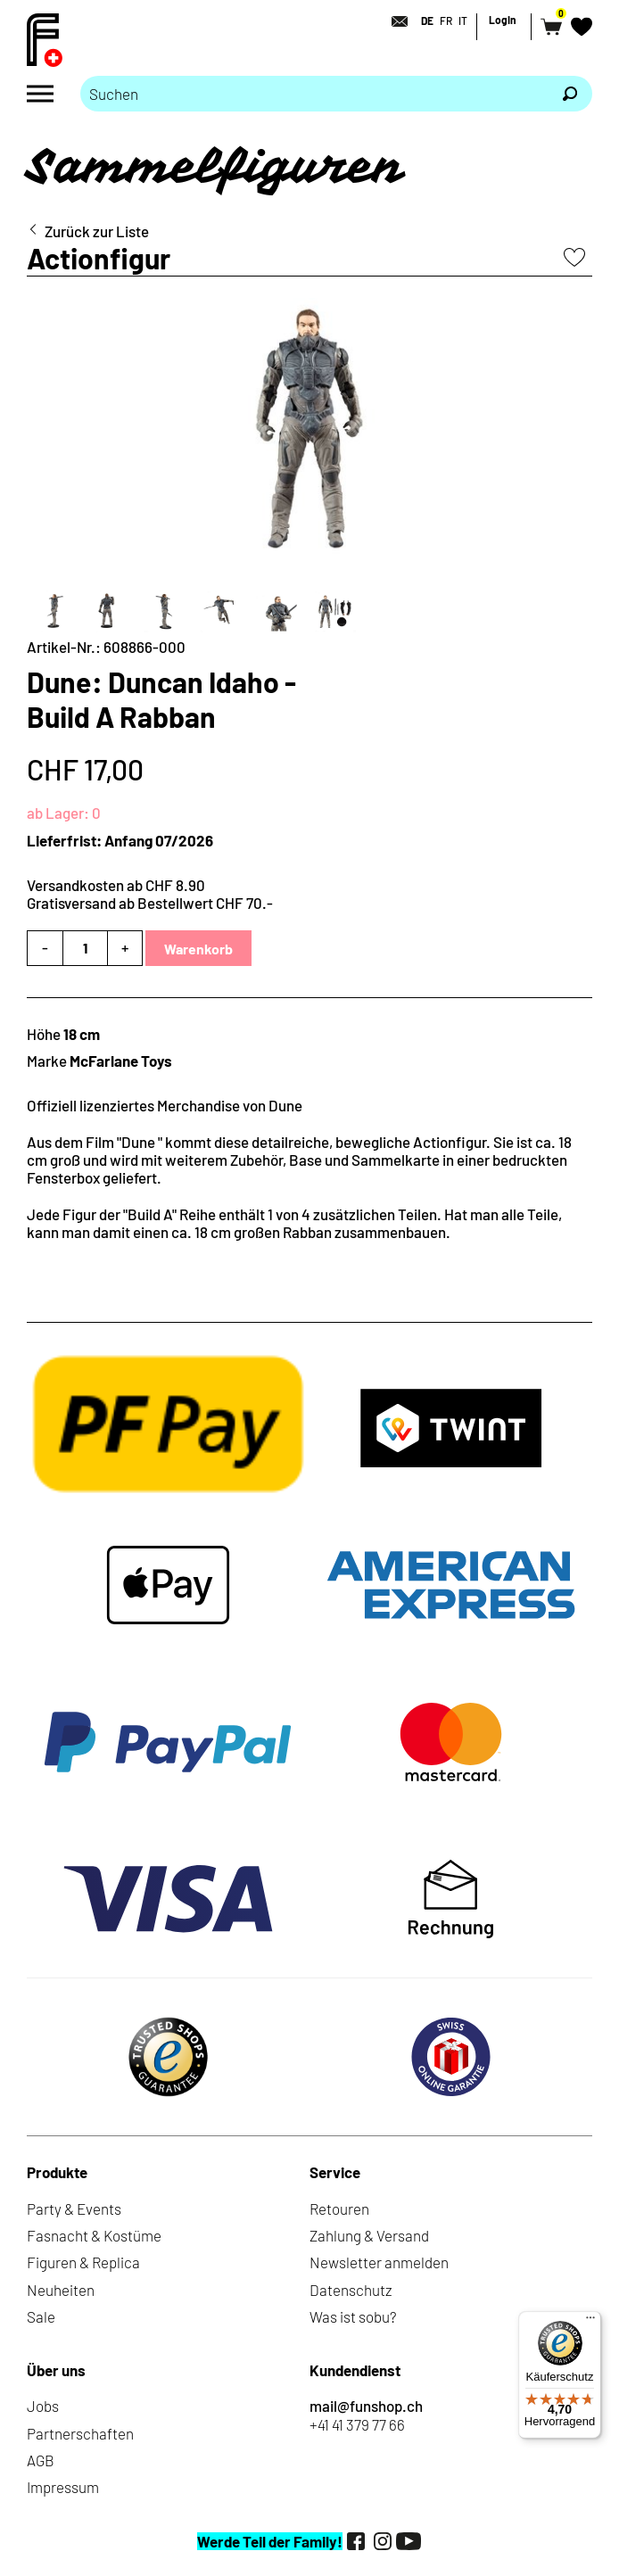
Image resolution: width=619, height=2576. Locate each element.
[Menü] (590, 2321)
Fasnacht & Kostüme (94, 2235)
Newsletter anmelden (379, 2262)
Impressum (63, 2487)
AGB (40, 2460)
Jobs (43, 2406)
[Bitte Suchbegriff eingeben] (314, 93)
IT (462, 20)
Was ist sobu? (353, 2316)
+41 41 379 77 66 (357, 2424)
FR (446, 20)
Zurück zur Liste (97, 231)
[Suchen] (570, 93)
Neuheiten (61, 2290)
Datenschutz (351, 2290)
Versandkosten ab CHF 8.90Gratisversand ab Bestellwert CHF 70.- (150, 894)
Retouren (339, 2208)
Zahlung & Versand (369, 2235)
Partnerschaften (80, 2433)
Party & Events (74, 2208)
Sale (41, 2316)
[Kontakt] (394, 21)
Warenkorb (198, 948)
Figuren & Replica (83, 2262)
